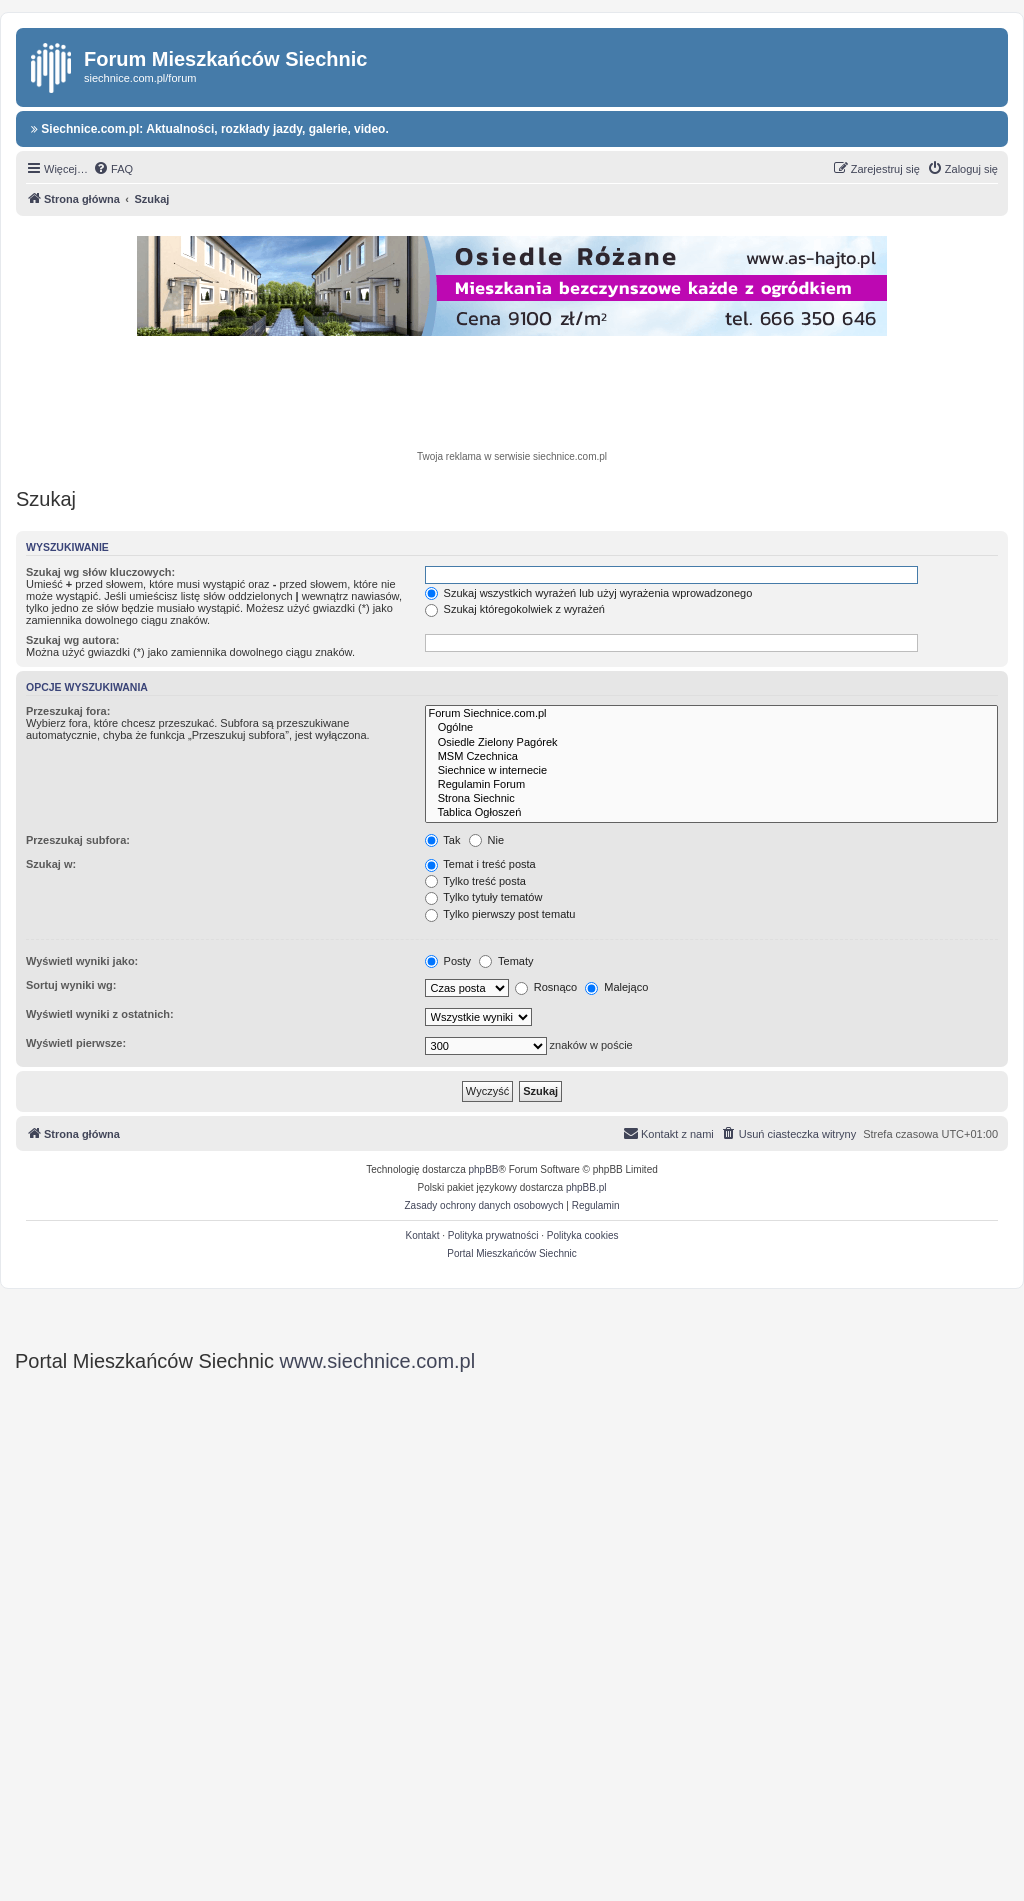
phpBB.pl (586, 1187)
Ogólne (711, 728)
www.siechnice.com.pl (378, 1361)
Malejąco (616, 987)
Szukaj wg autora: (73, 640)
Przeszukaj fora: (68, 711)
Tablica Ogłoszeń (711, 813)
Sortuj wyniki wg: (71, 985)
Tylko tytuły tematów (484, 897)
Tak (443, 840)
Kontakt (423, 1235)
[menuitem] (113, 169)
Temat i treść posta (480, 864)
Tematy (506, 961)
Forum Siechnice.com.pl (711, 714)
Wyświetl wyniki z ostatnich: (100, 1014)
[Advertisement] (512, 396)
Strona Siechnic (711, 799)
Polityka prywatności (493, 1235)
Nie (487, 840)
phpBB (484, 1169)
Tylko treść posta (475, 881)
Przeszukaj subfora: (78, 840)
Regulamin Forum (711, 785)
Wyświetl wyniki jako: (82, 961)
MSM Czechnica (711, 757)
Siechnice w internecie (711, 771)
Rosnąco (546, 987)
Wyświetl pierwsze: (76, 1043)
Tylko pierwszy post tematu (500, 914)
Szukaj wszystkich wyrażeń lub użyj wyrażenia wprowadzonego (589, 593)
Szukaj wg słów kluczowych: (100, 572)
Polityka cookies (583, 1235)
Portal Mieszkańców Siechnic (512, 1253)
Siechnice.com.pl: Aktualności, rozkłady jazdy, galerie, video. (210, 129)
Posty (448, 961)
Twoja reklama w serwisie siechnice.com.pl (512, 456)
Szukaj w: (51, 864)
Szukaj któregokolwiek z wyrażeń (515, 609)
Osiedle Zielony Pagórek (711, 743)
